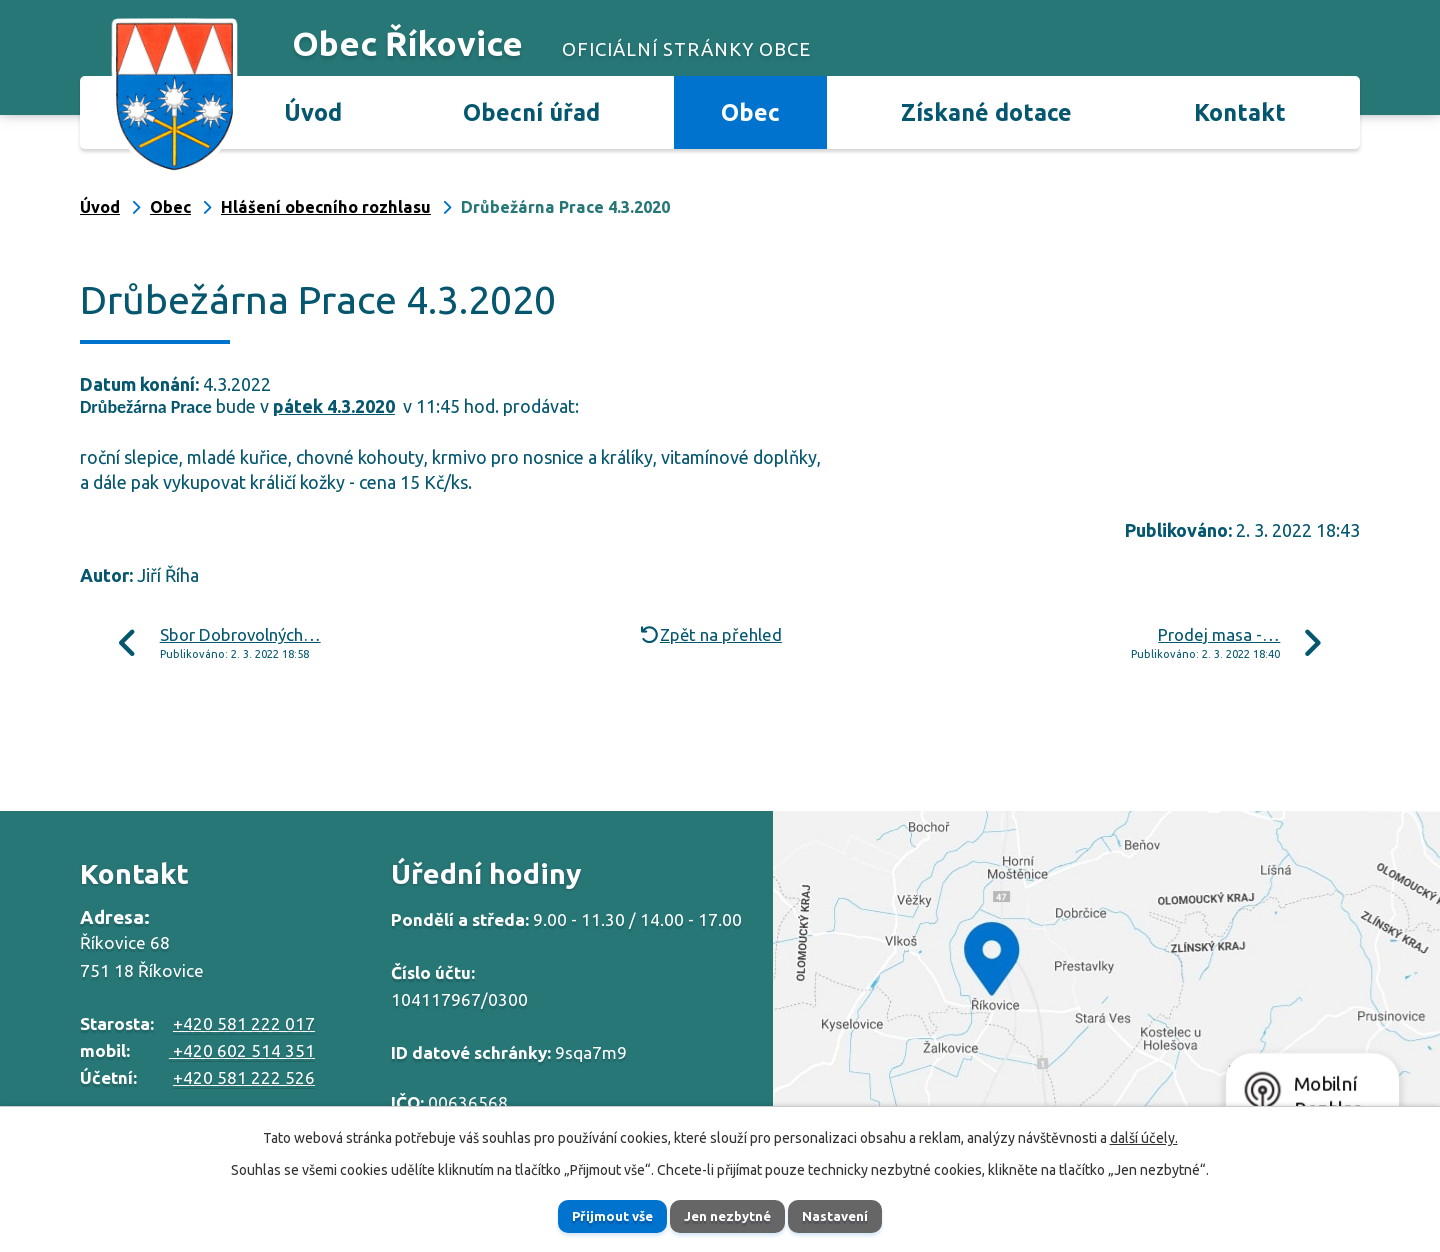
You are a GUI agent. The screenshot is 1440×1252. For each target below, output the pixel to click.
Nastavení (854, 1215)
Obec (750, 112)
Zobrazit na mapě (1106, 979)
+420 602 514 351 (242, 1050)
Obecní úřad (531, 112)
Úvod (313, 112)
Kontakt (1240, 112)
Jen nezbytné (729, 1215)
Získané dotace (986, 112)
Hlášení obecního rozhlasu (326, 207)
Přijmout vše (595, 1215)
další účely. (1144, 1135)
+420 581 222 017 (244, 1023)
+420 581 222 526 (244, 1077)
